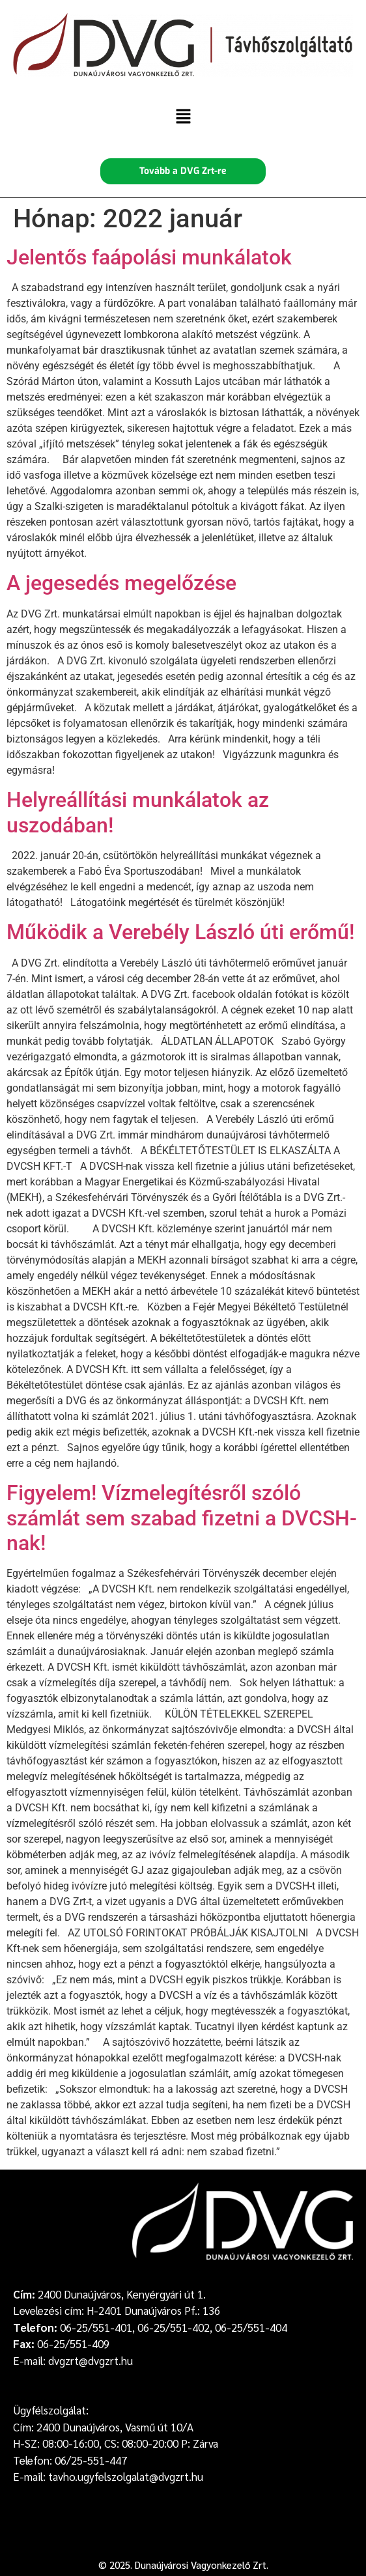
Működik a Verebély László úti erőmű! (180, 932)
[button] (183, 117)
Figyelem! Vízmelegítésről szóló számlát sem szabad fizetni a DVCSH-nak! (182, 1517)
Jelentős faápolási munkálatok (149, 257)
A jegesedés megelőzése (121, 583)
